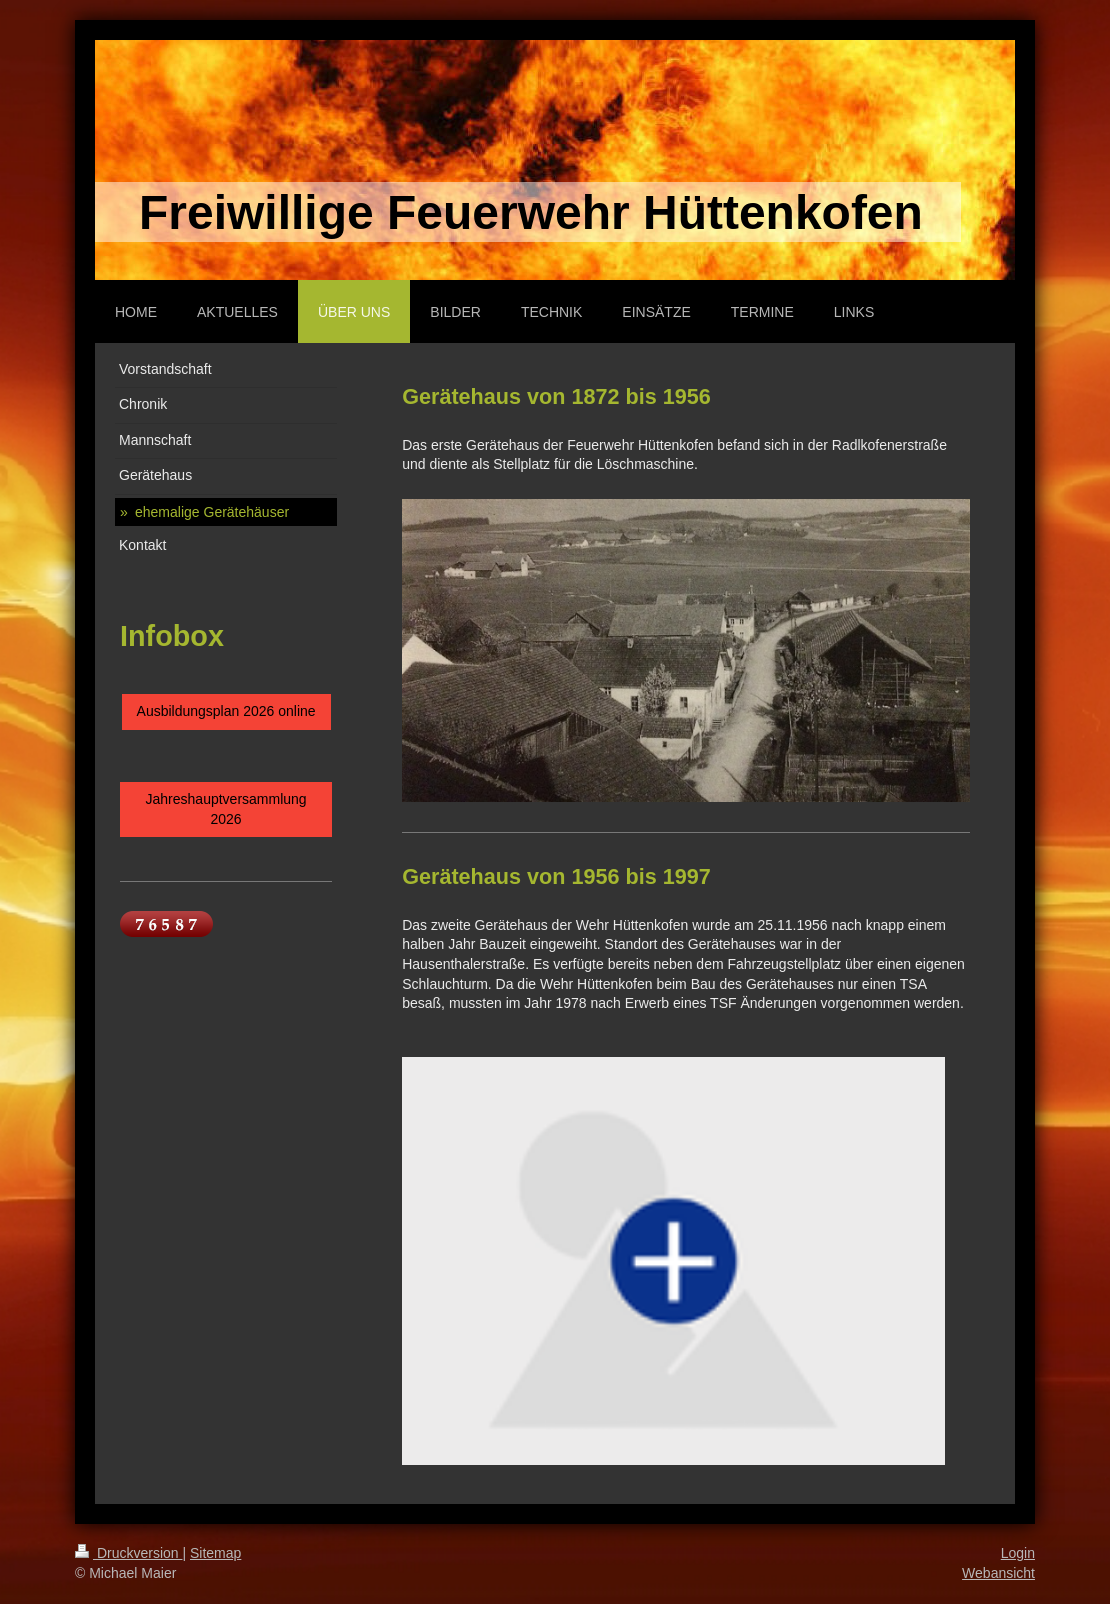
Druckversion (128, 1553)
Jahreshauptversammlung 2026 (226, 809)
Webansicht (998, 1573)
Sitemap (215, 1553)
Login (1018, 1553)
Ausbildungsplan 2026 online (226, 711)
